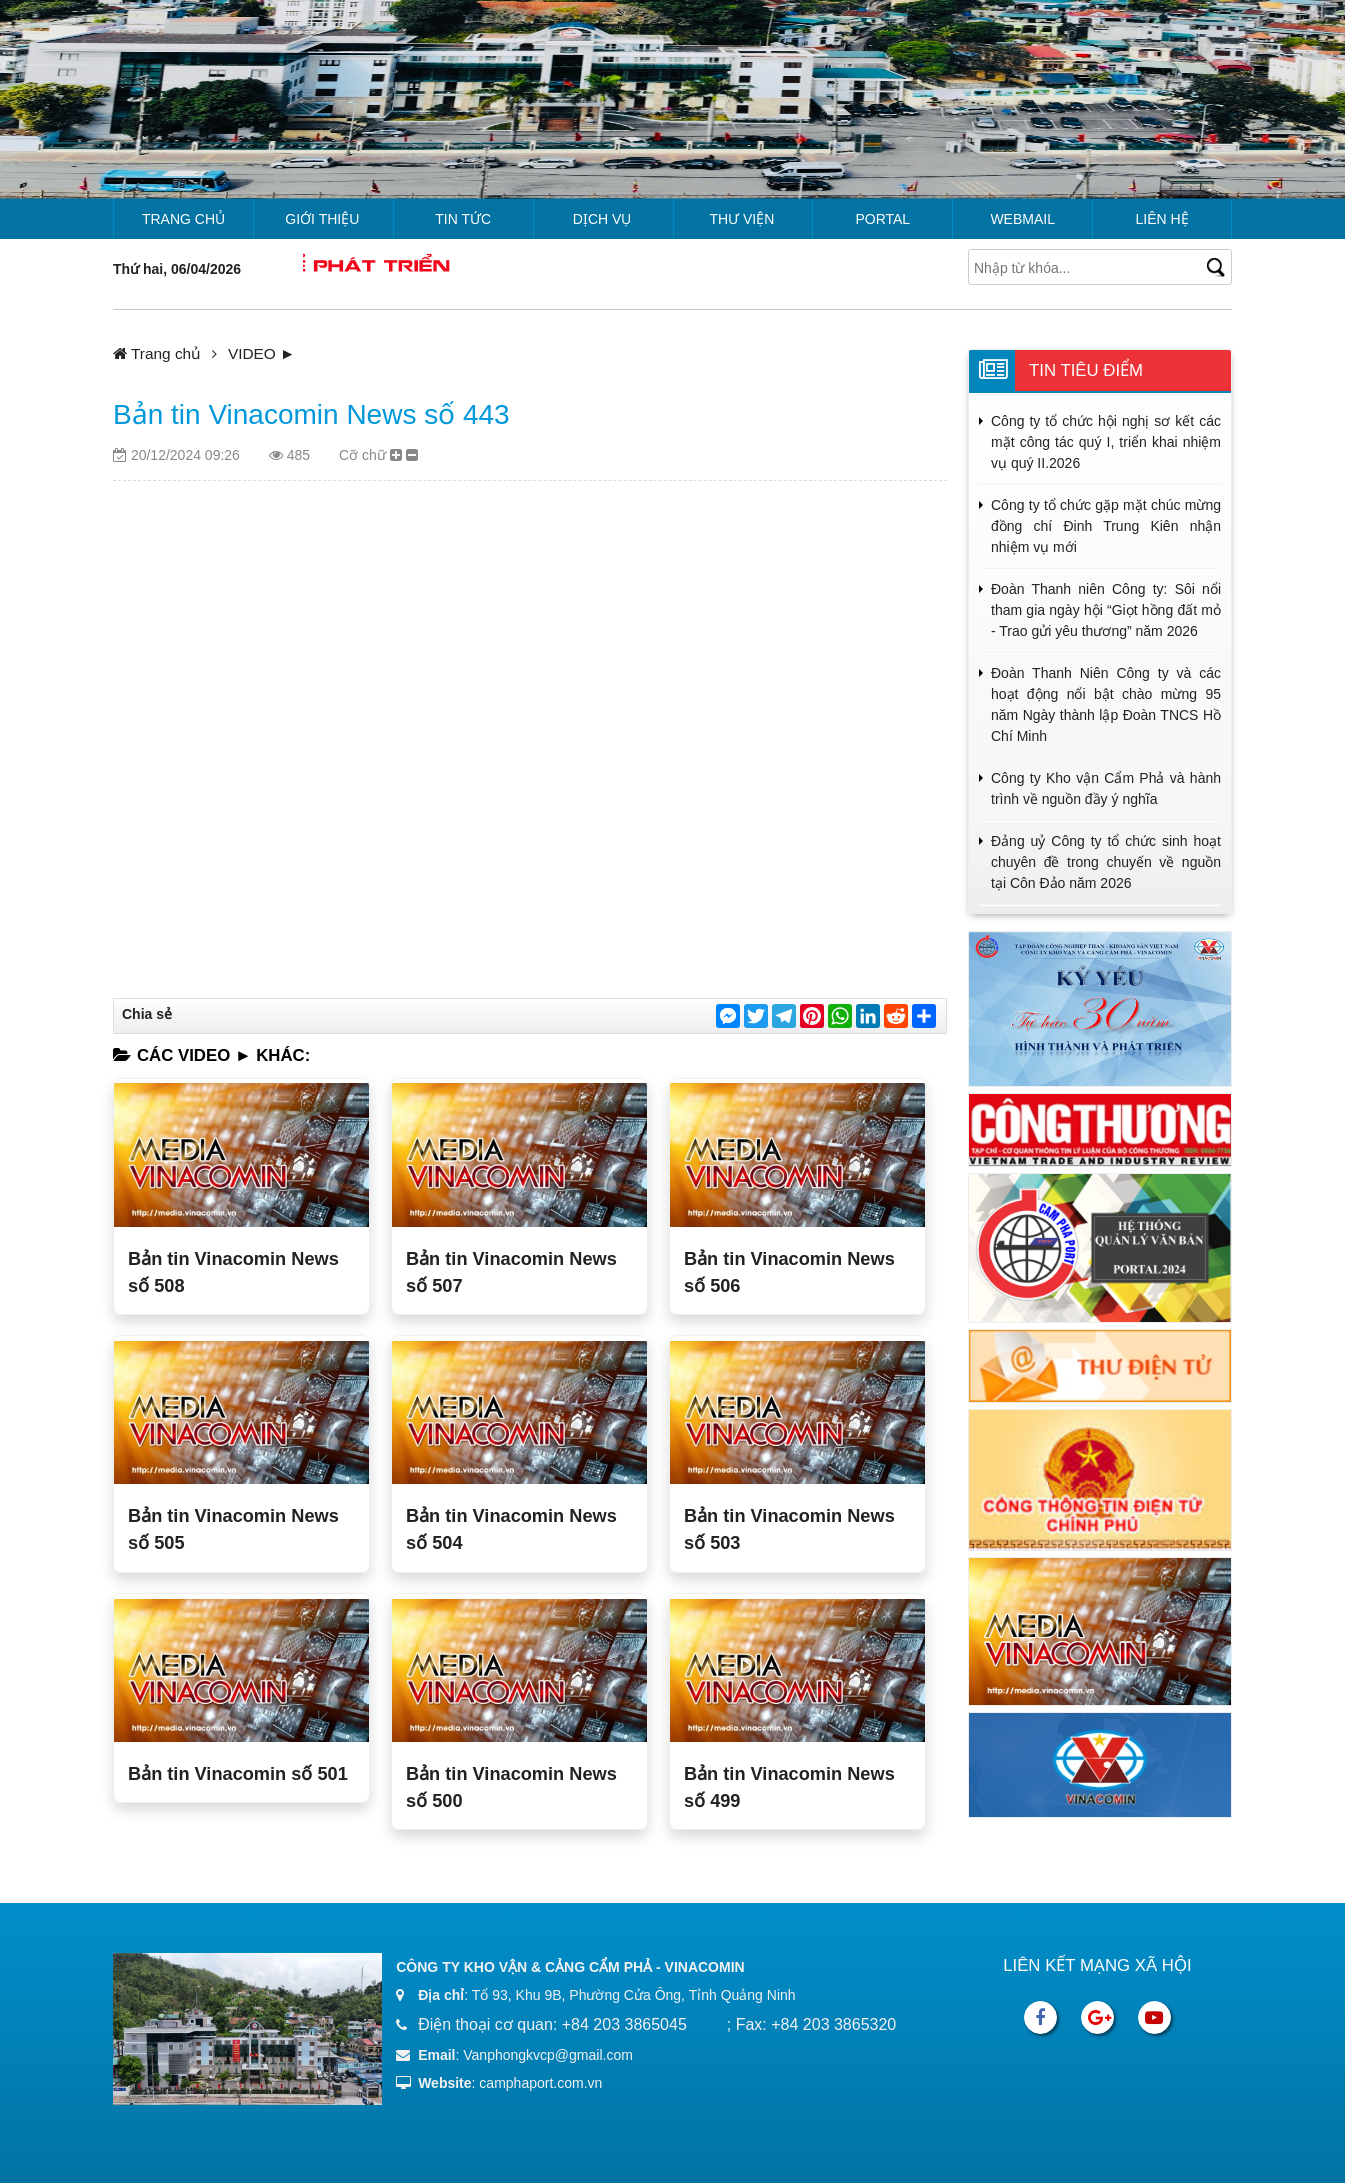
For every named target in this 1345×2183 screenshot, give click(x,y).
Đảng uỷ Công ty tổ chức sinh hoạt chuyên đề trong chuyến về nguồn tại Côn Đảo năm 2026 (1106, 862)
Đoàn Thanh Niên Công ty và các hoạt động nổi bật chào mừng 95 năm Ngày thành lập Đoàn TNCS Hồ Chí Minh (1106, 704)
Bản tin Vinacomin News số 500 (511, 1787)
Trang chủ (183, 219)
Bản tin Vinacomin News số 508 (233, 1272)
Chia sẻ (147, 1014)
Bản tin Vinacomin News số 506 (789, 1272)
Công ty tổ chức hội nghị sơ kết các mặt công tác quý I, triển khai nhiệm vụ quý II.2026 (1106, 442)
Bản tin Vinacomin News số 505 (233, 1529)
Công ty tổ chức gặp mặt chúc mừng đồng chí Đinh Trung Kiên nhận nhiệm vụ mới (1106, 526)
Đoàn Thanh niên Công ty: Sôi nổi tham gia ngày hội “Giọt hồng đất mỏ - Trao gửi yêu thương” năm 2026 (1106, 610)
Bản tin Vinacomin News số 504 (511, 1529)
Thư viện (741, 219)
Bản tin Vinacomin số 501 (238, 1774)
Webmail (1022, 219)
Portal (882, 219)
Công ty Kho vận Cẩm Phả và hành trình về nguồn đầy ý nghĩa (1106, 788)
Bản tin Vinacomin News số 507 (511, 1272)
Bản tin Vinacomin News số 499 (789, 1787)
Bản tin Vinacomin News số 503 (789, 1529)
